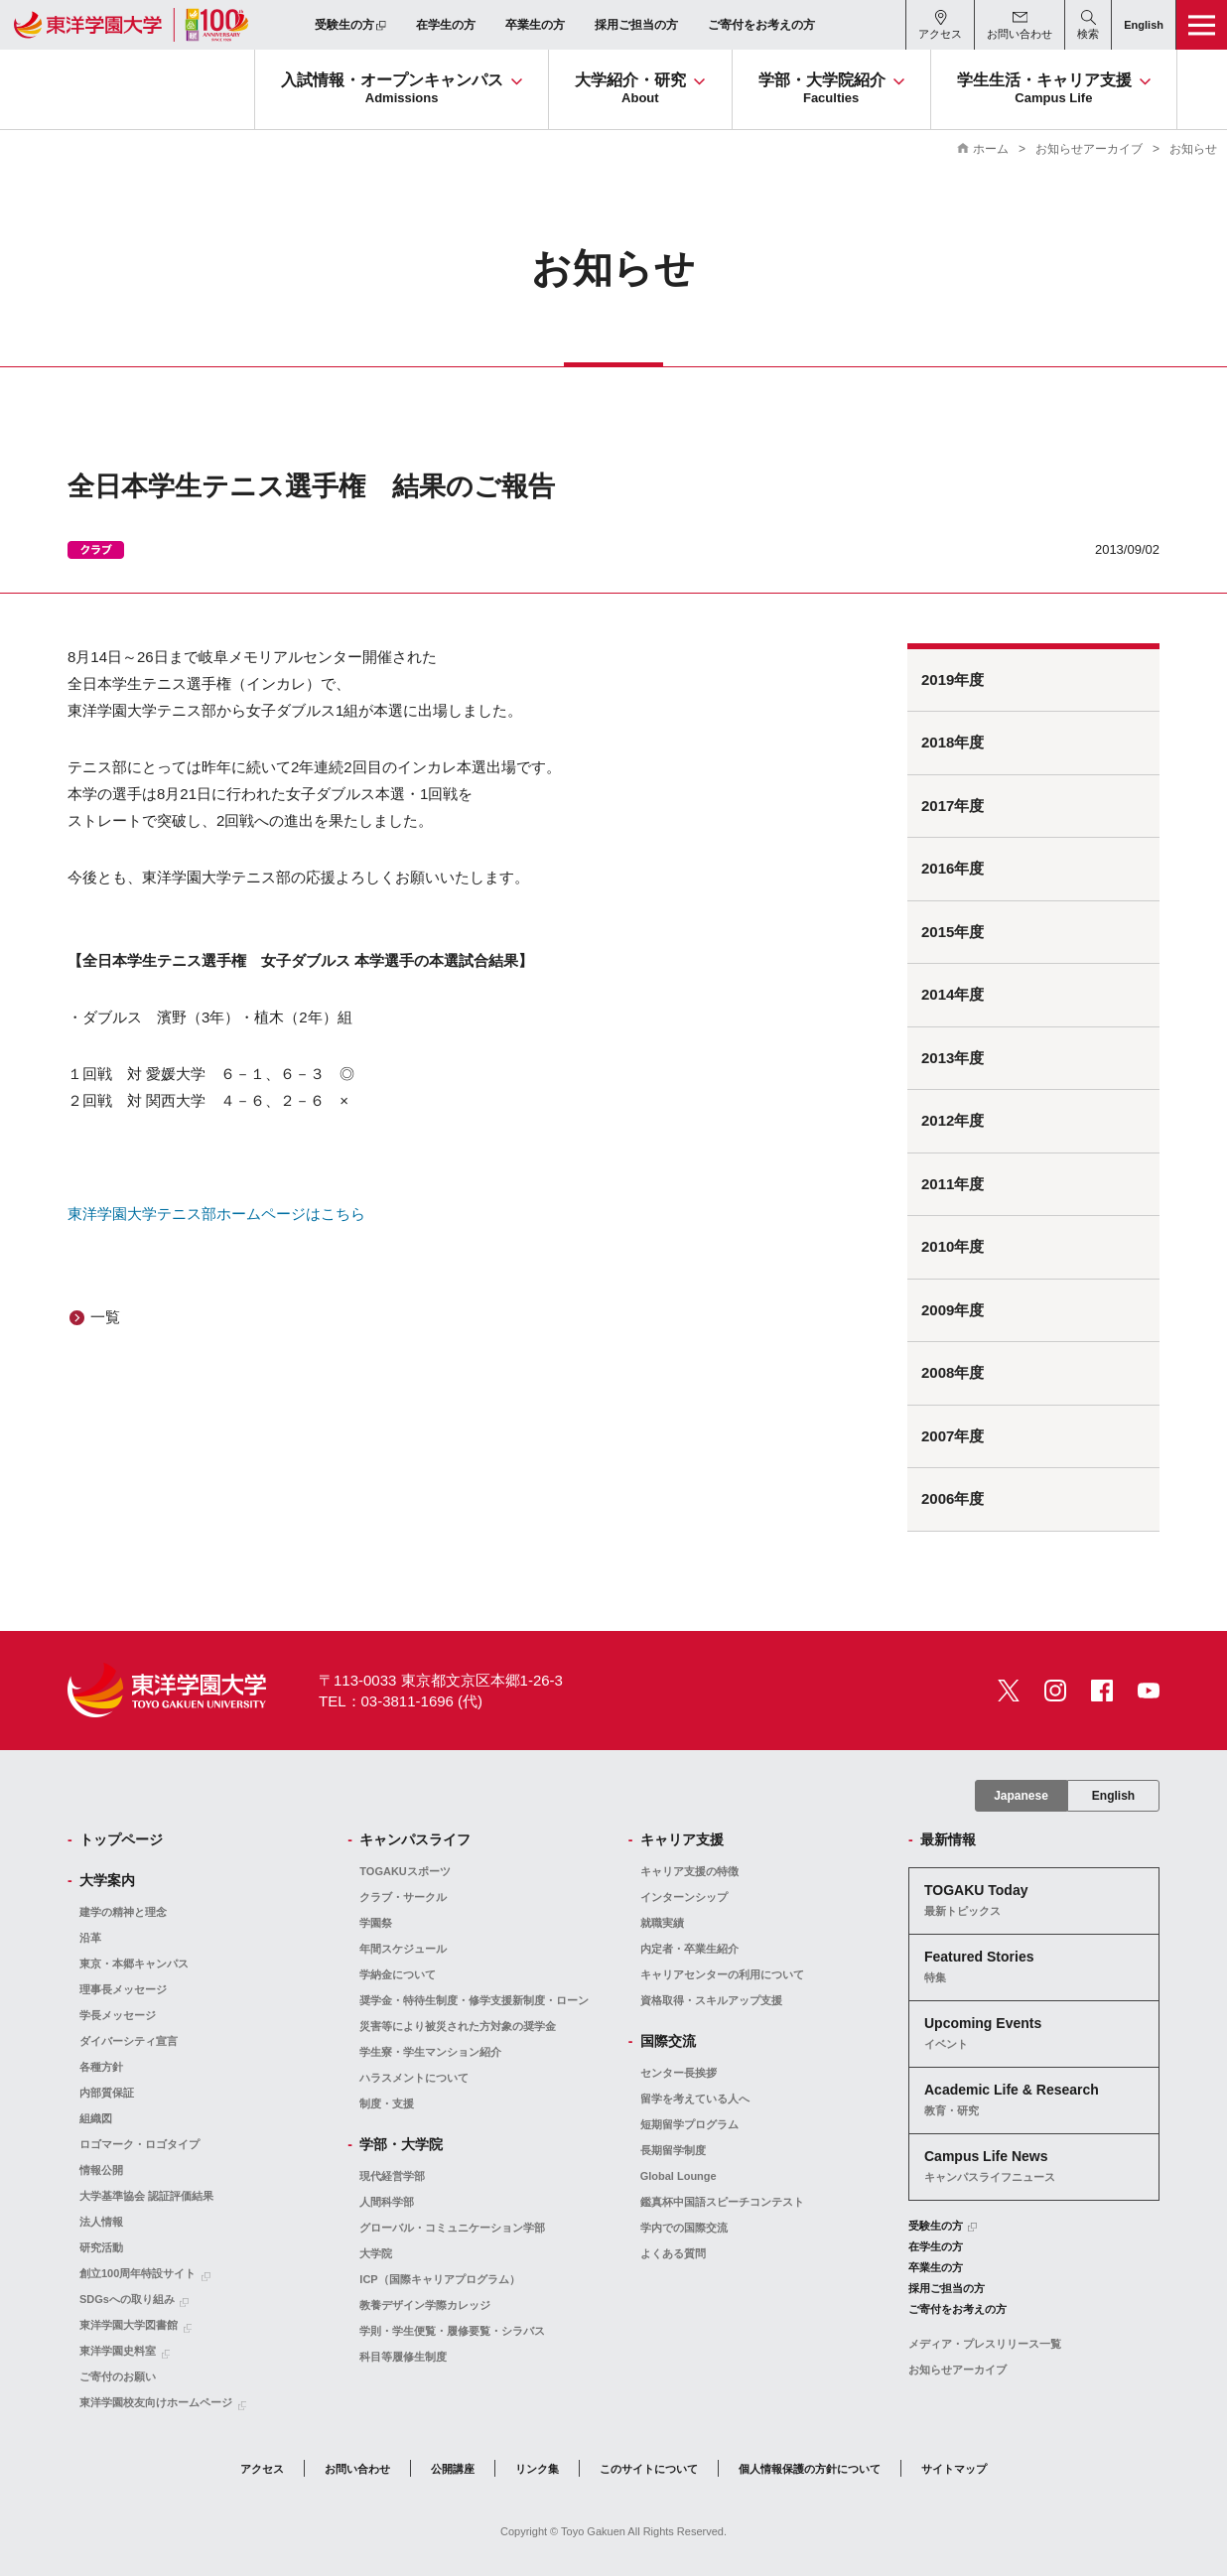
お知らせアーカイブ (1089, 149)
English (1113, 1796)
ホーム (991, 149)
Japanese (1021, 1796)
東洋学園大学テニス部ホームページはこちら (216, 1213)
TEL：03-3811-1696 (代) (400, 1701)
